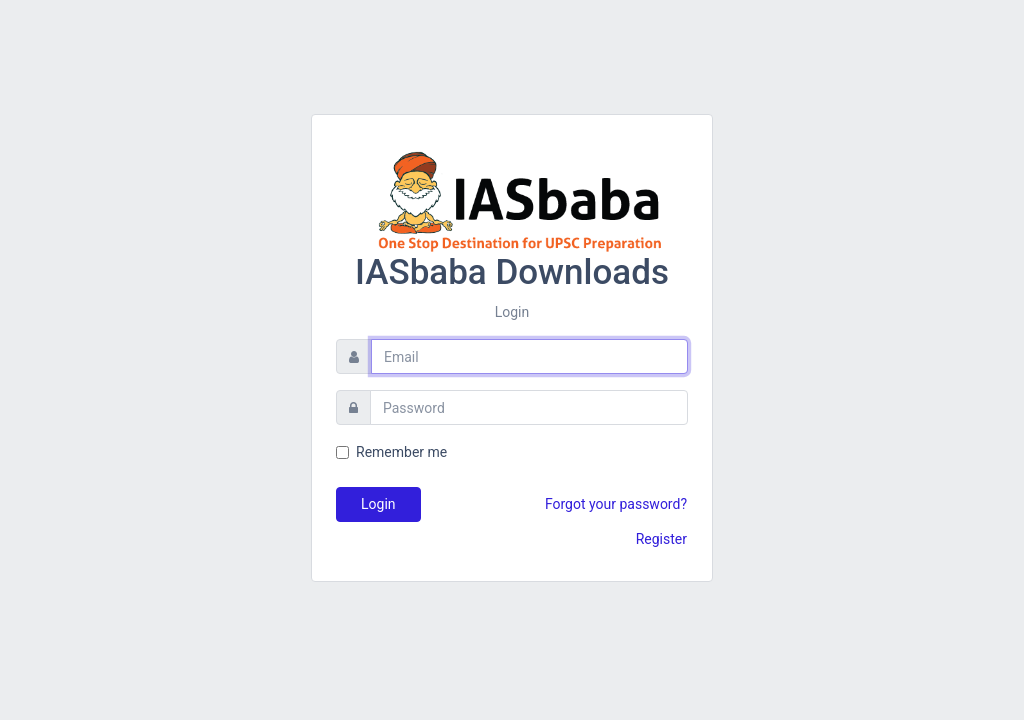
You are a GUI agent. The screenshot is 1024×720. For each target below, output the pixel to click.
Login (378, 504)
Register (661, 539)
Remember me (401, 452)
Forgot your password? (616, 504)
